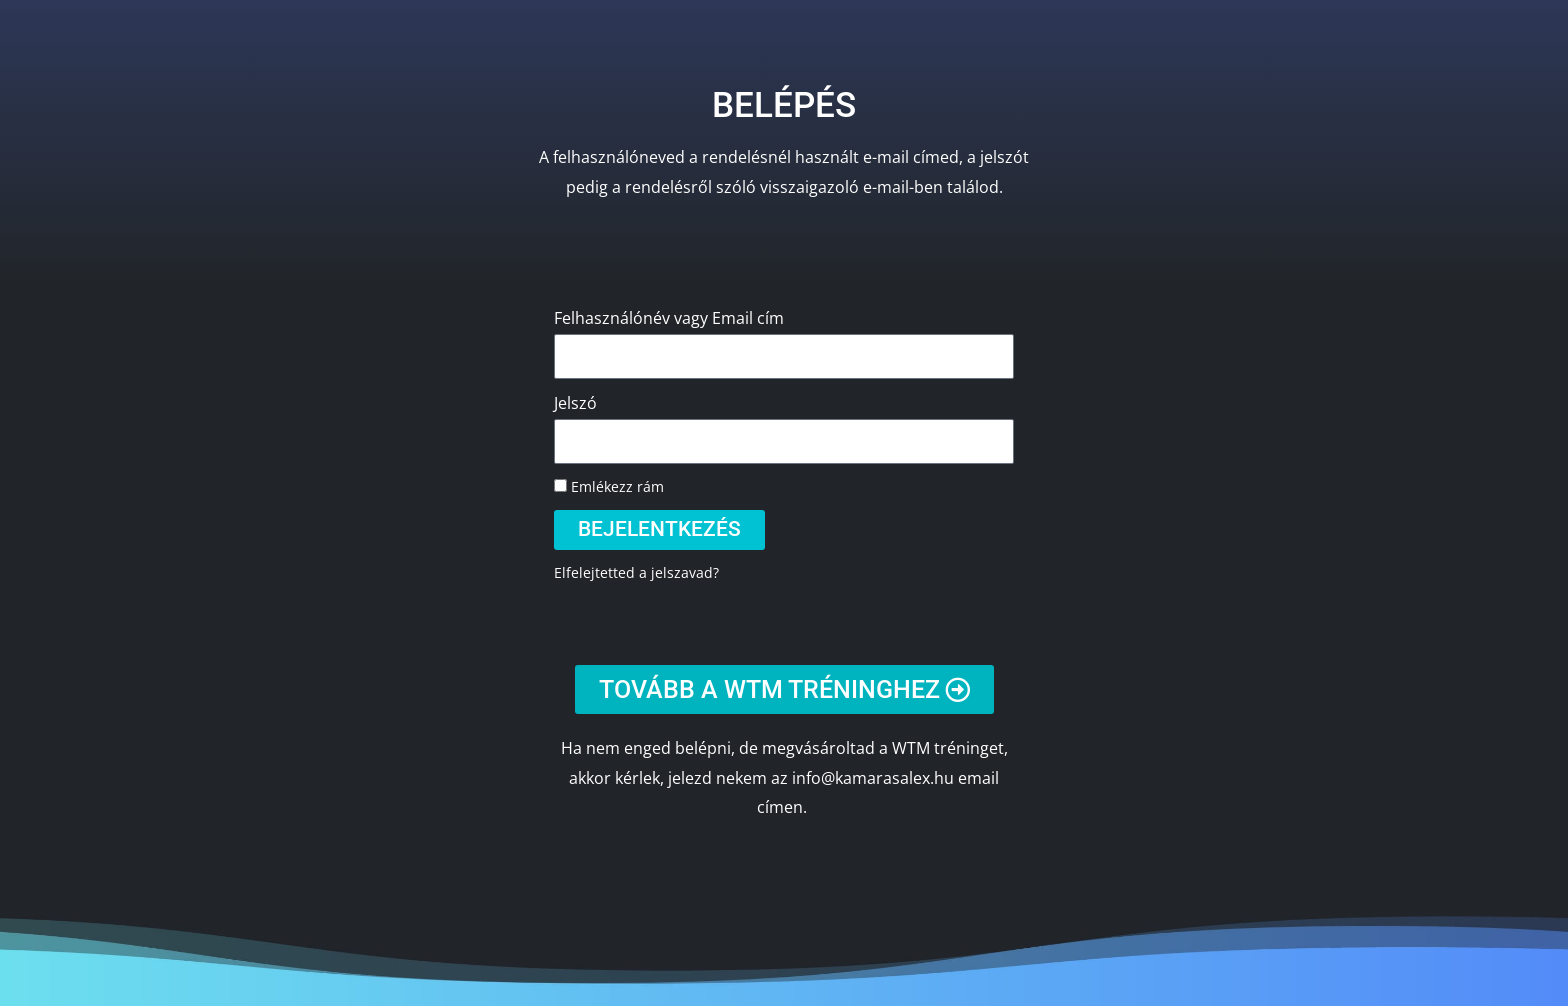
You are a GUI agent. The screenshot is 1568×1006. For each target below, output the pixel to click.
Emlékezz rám (609, 486)
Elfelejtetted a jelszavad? (636, 572)
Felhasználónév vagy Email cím (669, 318)
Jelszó (575, 403)
